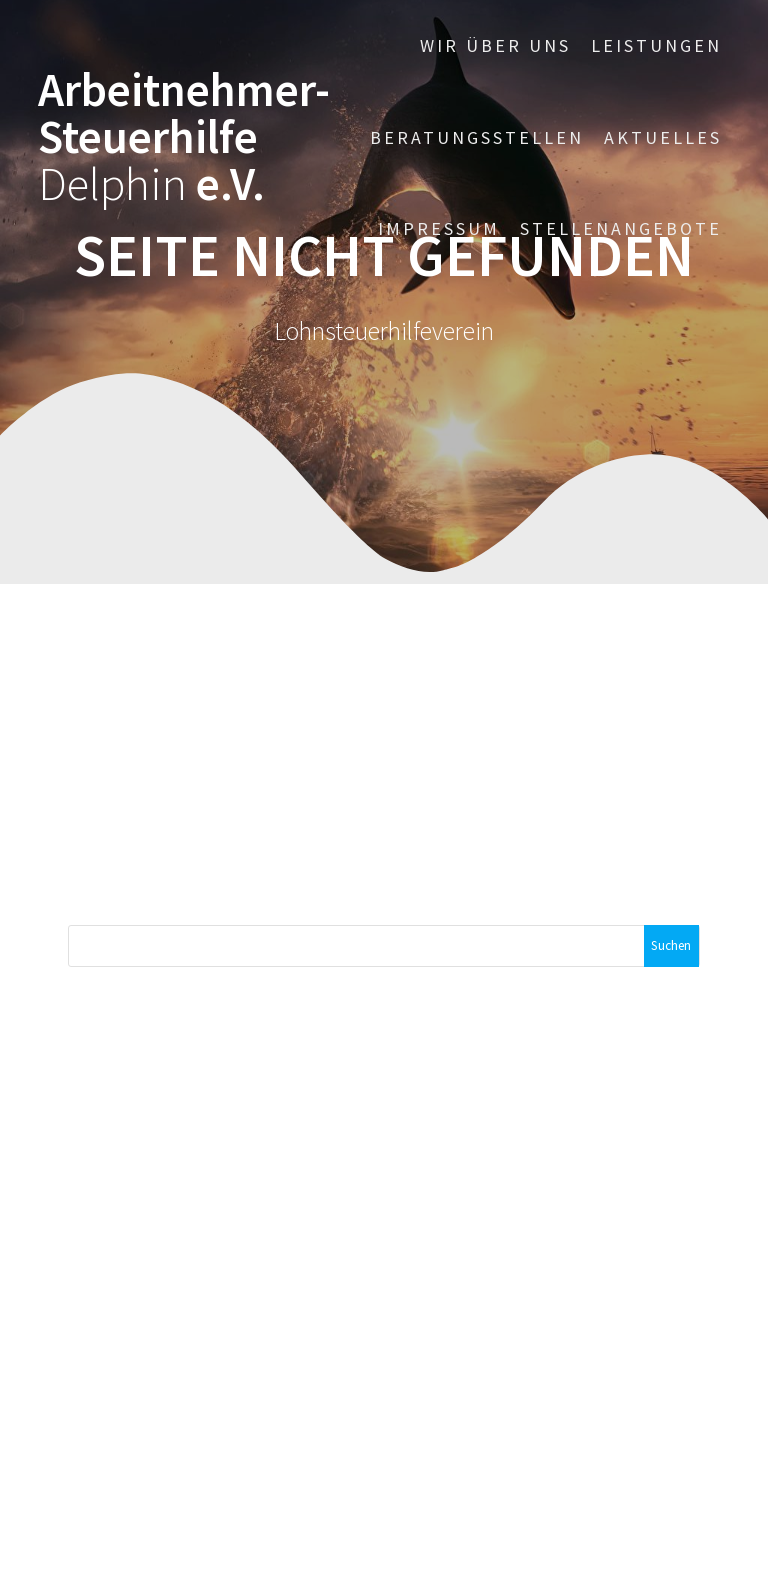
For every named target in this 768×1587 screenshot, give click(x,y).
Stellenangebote (621, 228)
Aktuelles (663, 137)
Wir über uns (495, 45)
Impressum (439, 228)
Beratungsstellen (477, 137)
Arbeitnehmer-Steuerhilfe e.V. (183, 137)
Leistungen (656, 45)
